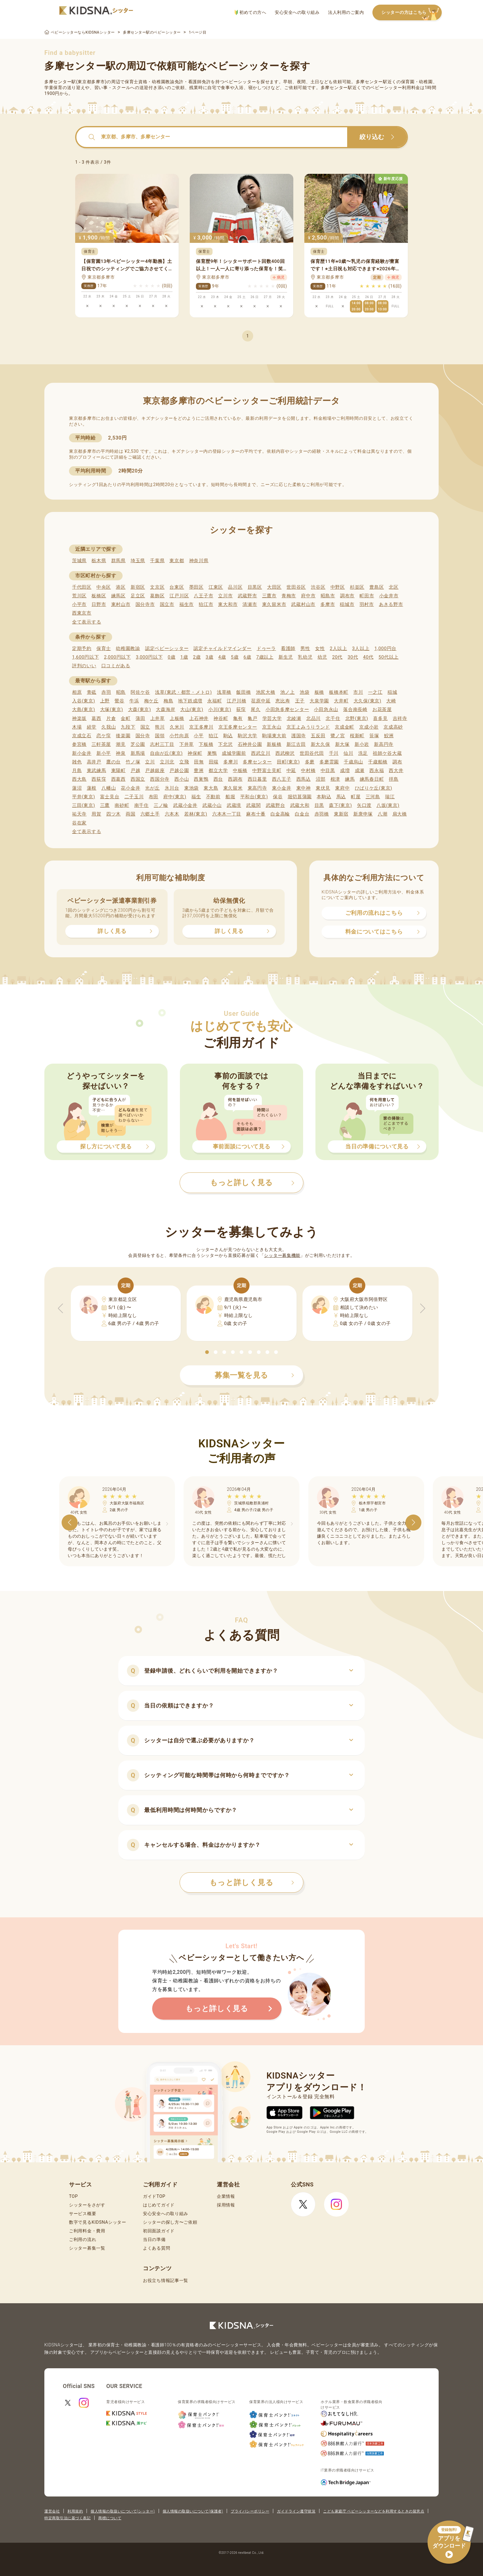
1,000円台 (385, 648)
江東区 (216, 587)
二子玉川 (134, 796)
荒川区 (79, 596)
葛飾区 (157, 596)
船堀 (230, 796)
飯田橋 (243, 692)
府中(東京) (174, 796)
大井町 (341, 701)
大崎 (391, 701)
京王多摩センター (237, 727)
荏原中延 (260, 701)
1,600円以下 (85, 657)
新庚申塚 (363, 814)
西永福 (376, 770)
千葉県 (157, 560)
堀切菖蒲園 (300, 796)
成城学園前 (234, 753)
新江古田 (296, 744)
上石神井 (199, 718)
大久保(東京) (367, 701)
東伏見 (323, 788)
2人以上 (338, 648)
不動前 (213, 796)
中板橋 (240, 770)
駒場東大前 (274, 735)
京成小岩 (369, 727)
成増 (345, 770)
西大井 (396, 770)
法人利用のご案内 (346, 12)
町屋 (355, 796)
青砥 (91, 692)
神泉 (120, 753)
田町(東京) (288, 762)
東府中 (342, 788)
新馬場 (138, 753)
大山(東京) (191, 709)
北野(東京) (356, 718)
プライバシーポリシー (250, 2511)
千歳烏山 (353, 762)
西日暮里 (257, 779)
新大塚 (342, 744)
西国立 (138, 779)
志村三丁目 (162, 744)
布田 (153, 796)
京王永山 (272, 727)
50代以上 (389, 657)
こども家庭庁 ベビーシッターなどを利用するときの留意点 (373, 2511)
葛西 (96, 718)
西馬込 (303, 779)
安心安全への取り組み (297, 12)
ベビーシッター (240, 81)
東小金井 (281, 788)
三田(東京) (83, 805)
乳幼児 (305, 657)
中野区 (338, 587)
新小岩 (362, 744)
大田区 (274, 587)
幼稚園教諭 (128, 648)
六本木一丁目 (226, 814)
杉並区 (357, 587)
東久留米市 (274, 604)
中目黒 (328, 770)
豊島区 (376, 587)
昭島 (121, 692)
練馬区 (118, 596)
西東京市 (81, 613)
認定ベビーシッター (167, 648)
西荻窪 (98, 779)
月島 (77, 770)
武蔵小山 (212, 805)
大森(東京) (139, 709)
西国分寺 (159, 779)
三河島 (373, 796)
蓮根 (91, 788)
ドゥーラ (266, 648)
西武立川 (260, 753)
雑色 (77, 762)
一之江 (375, 692)
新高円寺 (383, 744)
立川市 (225, 596)
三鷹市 (269, 596)
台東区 (176, 587)
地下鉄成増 (190, 701)
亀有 (238, 718)
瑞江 (390, 796)
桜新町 (357, 735)
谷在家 (79, 823)
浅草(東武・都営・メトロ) (183, 692)
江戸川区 (179, 596)
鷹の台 (113, 762)
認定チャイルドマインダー (222, 648)
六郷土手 (150, 814)
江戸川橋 (236, 701)
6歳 (247, 657)
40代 (368, 657)
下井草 (186, 744)
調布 (397, 762)
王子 (300, 701)
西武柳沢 (285, 753)
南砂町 (122, 805)
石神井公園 (250, 744)
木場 (77, 727)
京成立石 (81, 735)
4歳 (222, 657)
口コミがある (115, 666)
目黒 (319, 805)
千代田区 (81, 587)
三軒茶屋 (101, 744)
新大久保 (320, 744)
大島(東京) (83, 709)
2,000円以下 (117, 657)
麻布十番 (256, 814)
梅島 (168, 701)
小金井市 (389, 596)
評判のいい (84, 666)
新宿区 (138, 587)
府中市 (308, 596)
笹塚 (374, 735)
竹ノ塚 (133, 762)
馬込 (341, 796)
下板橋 (206, 744)
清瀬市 (249, 604)
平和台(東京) (254, 796)
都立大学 (218, 770)
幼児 (322, 657)
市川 (358, 692)
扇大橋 (399, 814)
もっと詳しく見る (251, 1882)
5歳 (235, 657)
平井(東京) (83, 796)
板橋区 (98, 596)
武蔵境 (234, 805)
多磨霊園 (329, 762)
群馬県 (118, 560)
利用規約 (75, 2511)
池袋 (304, 692)
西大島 (79, 779)
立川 (150, 762)
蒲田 (140, 718)
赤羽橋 (322, 814)
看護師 (288, 648)
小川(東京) (219, 709)
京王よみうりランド (308, 727)
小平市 (79, 604)
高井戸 (94, 762)
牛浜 (134, 701)
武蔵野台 (275, 805)
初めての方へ (250, 12)
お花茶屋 (382, 709)
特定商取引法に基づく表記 (67, 2518)
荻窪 (241, 709)
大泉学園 (319, 701)
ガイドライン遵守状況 (296, 2511)
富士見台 (110, 796)
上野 (105, 701)
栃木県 (98, 560)
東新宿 (341, 814)
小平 (198, 735)
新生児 (285, 657)
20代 (337, 657)
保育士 (103, 648)
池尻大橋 (265, 692)
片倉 (111, 718)
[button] (207, 1352)
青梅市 (289, 596)
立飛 (184, 762)
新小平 (103, 753)
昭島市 (328, 596)
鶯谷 (119, 701)
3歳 (209, 657)
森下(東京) (340, 805)
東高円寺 (257, 788)
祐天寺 (79, 814)
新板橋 (274, 744)
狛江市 (206, 604)
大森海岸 (165, 709)
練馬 (350, 779)
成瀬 (359, 770)
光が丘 (152, 788)
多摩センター (257, 762)
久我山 (108, 727)
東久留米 (233, 788)
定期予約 (81, 648)
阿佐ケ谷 (140, 692)
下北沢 (225, 744)
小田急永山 (326, 709)
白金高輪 (280, 814)
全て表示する (86, 622)
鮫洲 (389, 735)
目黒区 (255, 587)
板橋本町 (338, 692)
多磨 (310, 762)
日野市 (98, 604)
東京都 (176, 560)
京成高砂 (393, 727)
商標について (109, 2518)
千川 (334, 753)
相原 (77, 692)
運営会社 (52, 2511)
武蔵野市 (247, 596)
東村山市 (121, 604)
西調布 (235, 779)
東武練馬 (96, 770)
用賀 (96, 814)
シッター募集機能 (282, 1255)
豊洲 (198, 770)
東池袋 (191, 788)
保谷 (277, 796)
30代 (352, 657)
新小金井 (81, 753)
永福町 (214, 701)
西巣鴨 (201, 779)
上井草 (157, 718)
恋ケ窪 (103, 735)
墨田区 (196, 587)
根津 (335, 779)
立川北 (167, 762)
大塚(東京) (111, 709)
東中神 (303, 788)
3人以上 (360, 648)
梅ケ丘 (151, 701)
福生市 (186, 604)
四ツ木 (113, 814)
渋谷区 (318, 587)
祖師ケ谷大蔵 (387, 753)
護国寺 (298, 735)
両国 (130, 814)
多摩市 (327, 604)
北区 (393, 587)
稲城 (392, 692)
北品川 (313, 718)
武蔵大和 (300, 805)
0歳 (171, 657)
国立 (145, 727)
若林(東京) (195, 814)
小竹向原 (179, 735)
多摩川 (230, 762)
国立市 (167, 604)
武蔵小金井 (185, 805)
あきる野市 (391, 604)
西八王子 (281, 779)
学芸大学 (272, 718)
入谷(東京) (83, 701)
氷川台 (172, 788)
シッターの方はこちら (411, 13)
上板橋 (177, 718)
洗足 (363, 753)
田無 (199, 762)
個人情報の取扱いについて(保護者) (193, 2511)
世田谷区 (296, 587)
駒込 (228, 735)
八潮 (382, 814)
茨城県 (79, 560)
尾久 (255, 709)
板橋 (319, 692)
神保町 (195, 753)
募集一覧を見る (254, 1375)
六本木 (172, 814)
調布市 (347, 596)
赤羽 (106, 692)
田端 (213, 762)
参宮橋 (79, 744)
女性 (320, 648)
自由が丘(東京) (166, 753)
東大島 (211, 788)
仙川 (348, 753)
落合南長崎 (355, 709)
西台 (218, 779)
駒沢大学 (247, 735)
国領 (159, 735)
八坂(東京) (388, 805)
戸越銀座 (154, 770)
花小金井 (130, 788)
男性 (305, 648)
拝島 (393, 779)
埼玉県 (138, 560)
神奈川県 (199, 560)
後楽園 (123, 735)
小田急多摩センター (287, 709)
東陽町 (118, 770)
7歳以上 (265, 657)
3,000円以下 (149, 657)
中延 (291, 770)
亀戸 (252, 718)
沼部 (320, 779)
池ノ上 (287, 692)
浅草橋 (224, 692)
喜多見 (380, 718)
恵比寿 (282, 701)
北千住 (333, 718)
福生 (196, 796)
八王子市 (203, 596)
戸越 (135, 770)
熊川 (159, 727)
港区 (120, 587)
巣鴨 (212, 753)
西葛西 (118, 779)
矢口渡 (364, 805)
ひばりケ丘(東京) (373, 788)
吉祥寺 (400, 718)
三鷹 (105, 805)
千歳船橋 (378, 762)
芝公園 (138, 744)
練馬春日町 (372, 779)
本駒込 (324, 796)
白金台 (302, 814)
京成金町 (344, 727)
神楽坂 (79, 718)
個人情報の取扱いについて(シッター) (123, 2511)
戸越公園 (179, 770)
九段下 (128, 727)
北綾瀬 (294, 718)
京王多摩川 (201, 727)
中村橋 (308, 770)
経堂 (91, 727)
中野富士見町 (266, 770)
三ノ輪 (161, 805)
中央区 (103, 587)
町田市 (366, 596)
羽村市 (366, 604)
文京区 (157, 587)
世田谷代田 (312, 753)
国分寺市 (145, 604)
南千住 (141, 805)
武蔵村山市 (303, 604)
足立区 (138, 596)
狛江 (213, 735)
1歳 (184, 657)
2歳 (197, 657)
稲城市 (347, 604)
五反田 (318, 735)
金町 (125, 718)
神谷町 (220, 718)
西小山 (181, 779)
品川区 (235, 587)
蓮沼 (77, 788)
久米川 (177, 727)
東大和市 (227, 604)
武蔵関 (253, 805)
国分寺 (143, 735)
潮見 (120, 744)
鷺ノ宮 (338, 735)
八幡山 (108, 788)
